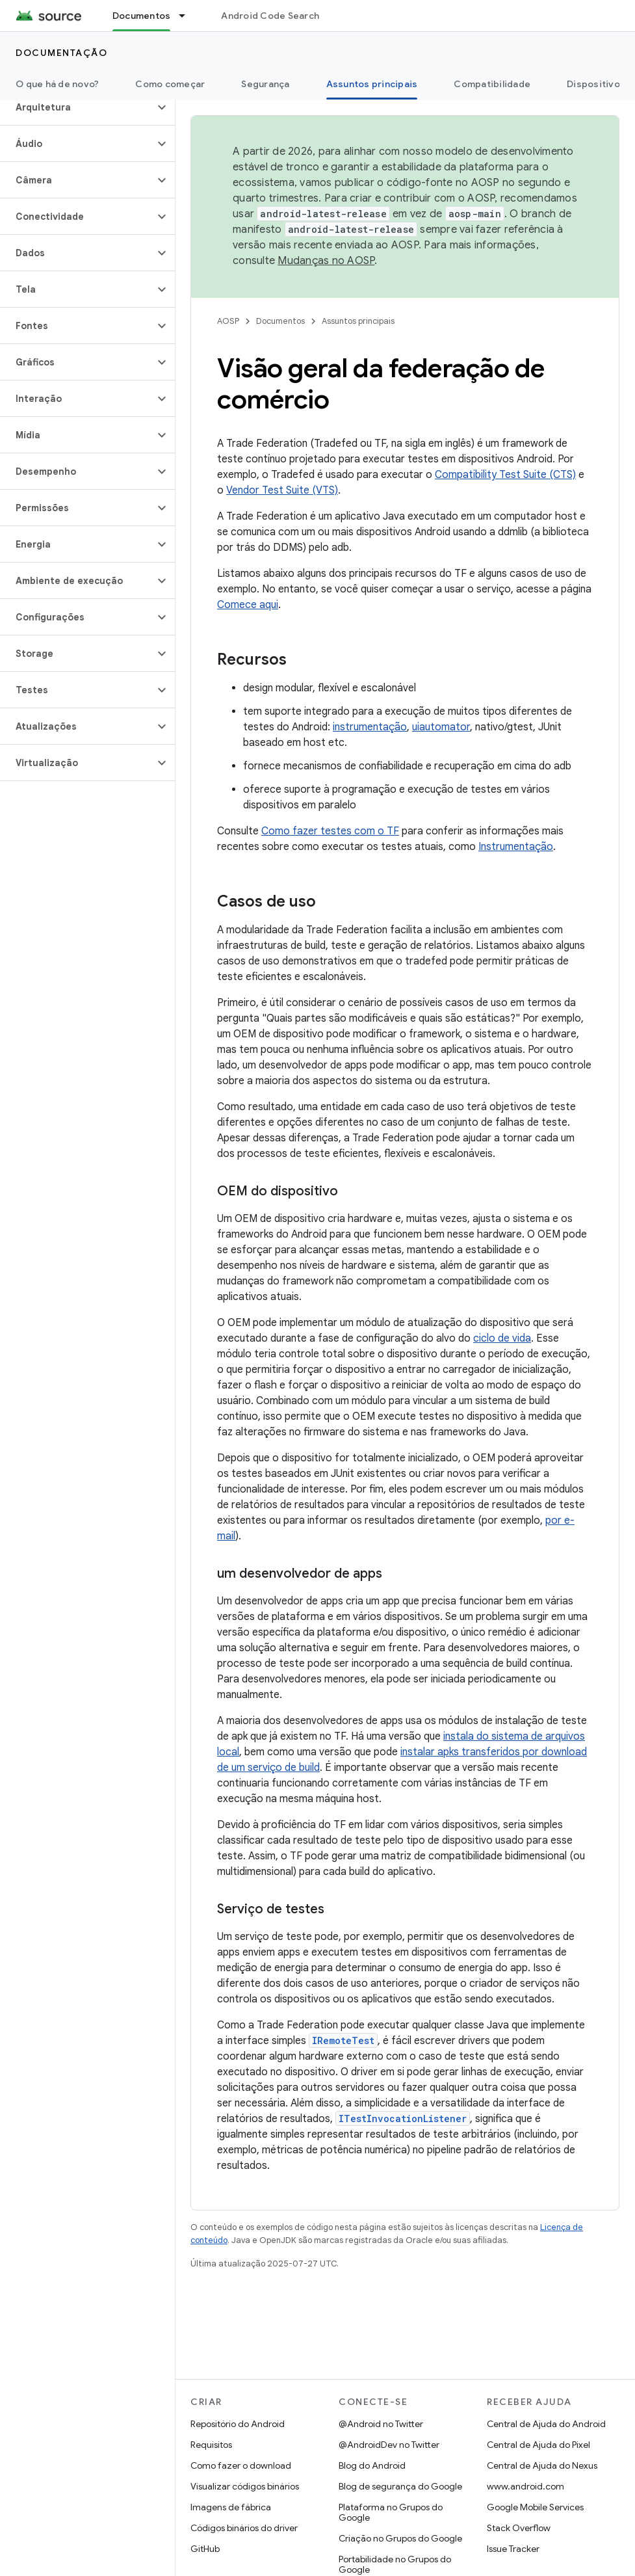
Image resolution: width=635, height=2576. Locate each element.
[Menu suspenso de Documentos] (187, 15)
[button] (77, 107)
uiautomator (441, 727)
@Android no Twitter (381, 2424)
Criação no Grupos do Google (400, 2538)
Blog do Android (372, 2465)
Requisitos (211, 2444)
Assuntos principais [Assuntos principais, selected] (372, 84)
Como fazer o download (240, 2465)
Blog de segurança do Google (400, 2486)
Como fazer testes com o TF (330, 831)
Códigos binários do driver (244, 2528)
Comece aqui (247, 604)
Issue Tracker (513, 2549)
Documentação (61, 53)
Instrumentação (515, 846)
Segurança (265, 84)
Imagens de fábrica (230, 2507)
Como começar (170, 84)
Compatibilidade (492, 84)
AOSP (228, 320)
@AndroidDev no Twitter (389, 2444)
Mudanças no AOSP (326, 260)
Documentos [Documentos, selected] (141, 15)
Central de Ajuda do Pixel (538, 2444)
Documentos (280, 320)
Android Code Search (270, 15)
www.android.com (525, 2486)
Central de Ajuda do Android (546, 2424)
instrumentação (370, 727)
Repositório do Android (237, 2424)
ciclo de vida (502, 1338)
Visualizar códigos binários (244, 2486)
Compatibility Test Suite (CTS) (505, 474)
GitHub (205, 2549)
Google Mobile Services (535, 2507)
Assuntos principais (358, 320)
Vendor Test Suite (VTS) (282, 490)
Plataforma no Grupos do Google (391, 2512)
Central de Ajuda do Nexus (542, 2465)
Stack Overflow (519, 2528)
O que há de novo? (57, 84)
